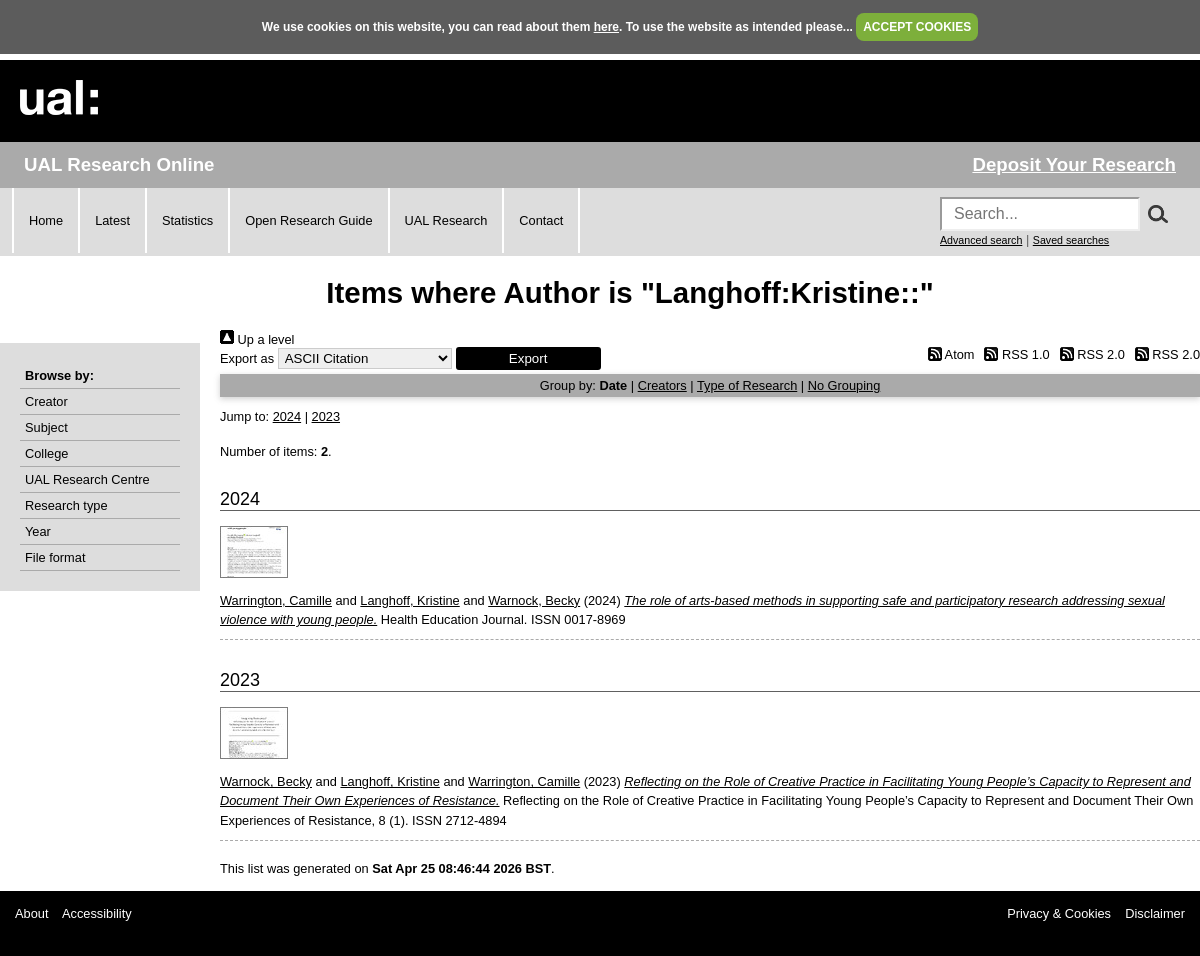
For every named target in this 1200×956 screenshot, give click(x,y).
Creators (662, 385)
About (31, 913)
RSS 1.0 (1014, 354)
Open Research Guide (308, 220)
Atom (947, 354)
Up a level (257, 339)
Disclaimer (1155, 913)
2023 (326, 416)
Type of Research (747, 385)
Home (46, 220)
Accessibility (97, 913)
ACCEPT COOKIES (917, 27)
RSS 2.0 (1089, 354)
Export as (247, 358)
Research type (66, 505)
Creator (46, 401)
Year (38, 531)
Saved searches (1071, 240)
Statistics (187, 220)
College (46, 453)
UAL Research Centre (87, 479)
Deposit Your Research (1074, 164)
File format (55, 557)
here (606, 27)
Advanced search (981, 240)
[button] (528, 358)
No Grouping (844, 385)
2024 (287, 416)
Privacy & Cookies (1059, 913)
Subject (46, 427)
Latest (112, 220)
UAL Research (446, 220)
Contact (541, 220)
